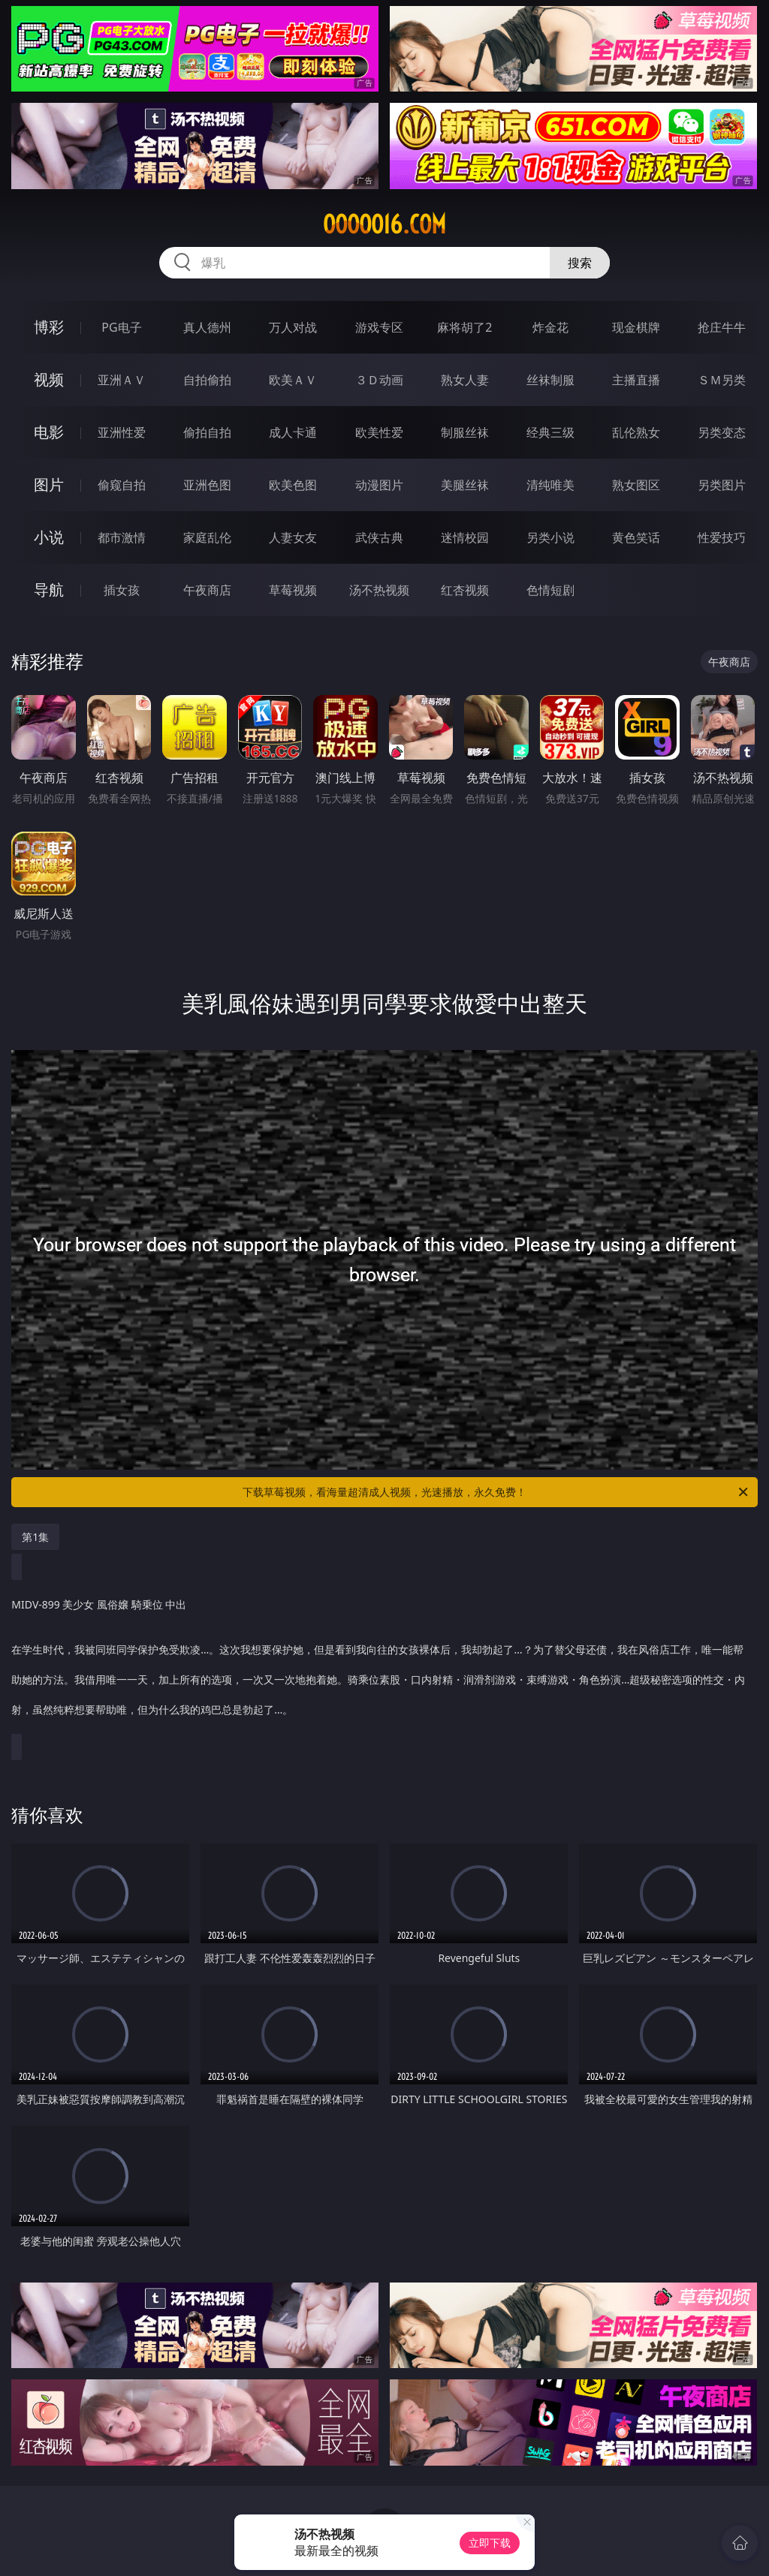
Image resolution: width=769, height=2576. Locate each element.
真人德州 (207, 327)
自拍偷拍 (207, 380)
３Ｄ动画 (379, 380)
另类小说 (550, 537)
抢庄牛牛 (722, 327)
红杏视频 (465, 590)
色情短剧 (550, 590)
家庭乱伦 (207, 537)
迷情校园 (465, 537)
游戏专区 (379, 327)
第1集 (35, 1537)
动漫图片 (379, 485)
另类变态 (722, 432)
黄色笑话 (636, 537)
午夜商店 (207, 590)
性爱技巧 (722, 537)
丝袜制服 (550, 380)
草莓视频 (293, 590)
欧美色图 (293, 485)
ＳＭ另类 (722, 380)
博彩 (49, 327)
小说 (49, 537)
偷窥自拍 (122, 485)
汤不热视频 (379, 590)
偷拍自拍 (207, 432)
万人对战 (293, 327)
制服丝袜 (465, 432)
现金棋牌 (636, 327)
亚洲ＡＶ (122, 380)
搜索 (580, 262)
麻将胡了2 (464, 327)
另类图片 (722, 485)
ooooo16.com (384, 224)
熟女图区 (636, 485)
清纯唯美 (550, 485)
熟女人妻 (465, 380)
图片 (49, 484)
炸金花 (550, 327)
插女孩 (122, 590)
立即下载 (490, 2542)
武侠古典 (379, 537)
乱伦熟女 (636, 432)
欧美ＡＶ (293, 380)
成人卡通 (293, 432)
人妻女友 (293, 537)
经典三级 (550, 432)
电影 (49, 432)
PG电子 (121, 327)
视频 (49, 379)
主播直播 (636, 380)
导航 (49, 589)
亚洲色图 (207, 485)
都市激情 (122, 537)
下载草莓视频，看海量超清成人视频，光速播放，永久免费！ (496, 1492)
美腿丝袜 (465, 485)
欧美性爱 (379, 432)
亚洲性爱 (122, 432)
